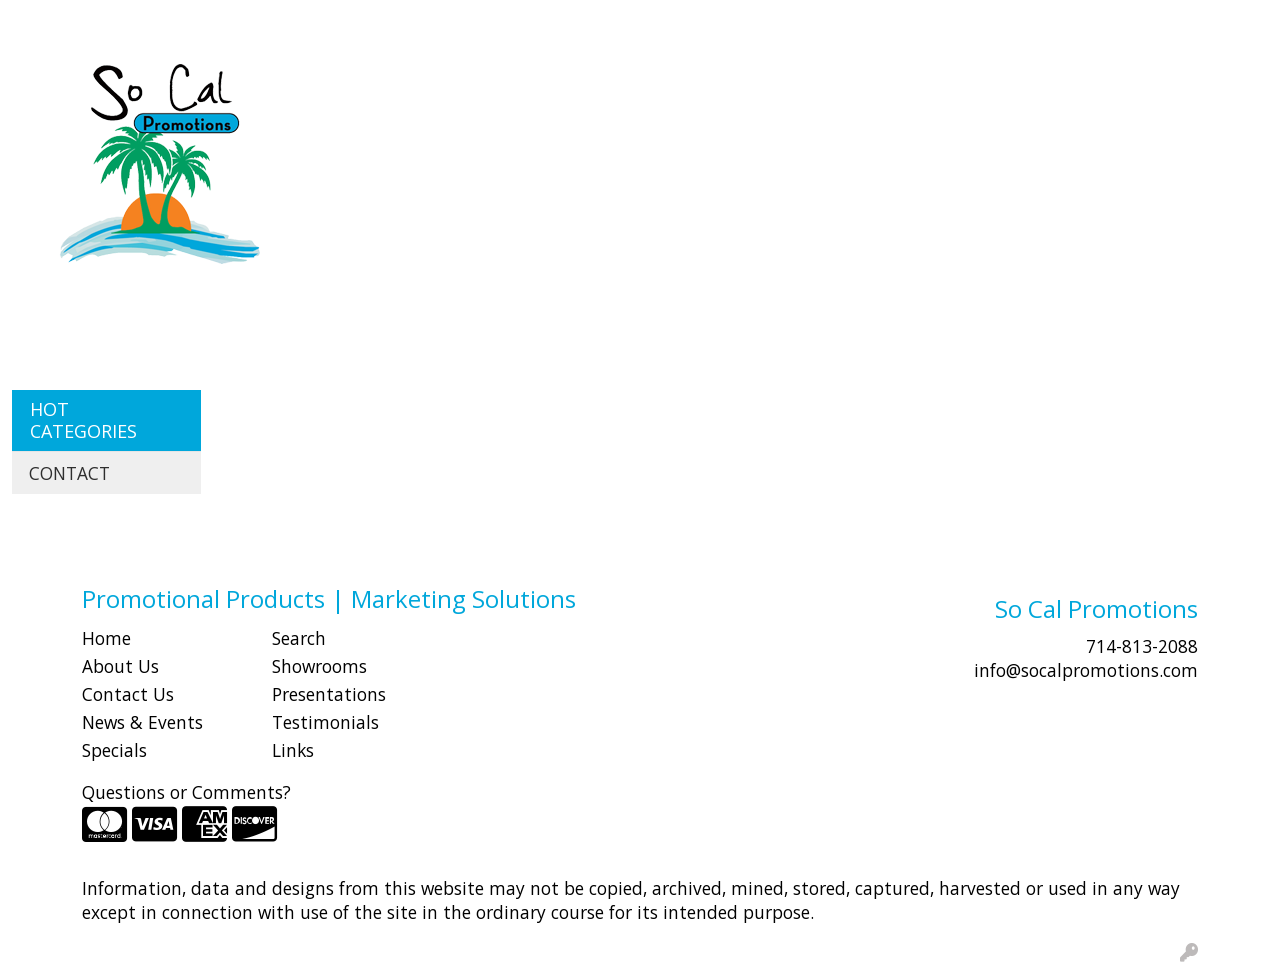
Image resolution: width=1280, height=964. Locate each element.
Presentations (329, 694)
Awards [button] (455, 88)
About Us (120, 666)
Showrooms (319, 666)
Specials (114, 750)
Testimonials (325, 722)
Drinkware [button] (631, 88)
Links (293, 750)
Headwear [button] (811, 88)
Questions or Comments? (186, 792)
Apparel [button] (360, 88)
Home (106, 638)
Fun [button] (721, 88)
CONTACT (270, 22)
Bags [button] (537, 88)
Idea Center (366, 22)
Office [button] (997, 88)
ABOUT (109, 22)
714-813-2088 (1142, 646)
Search (904, 22)
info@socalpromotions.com (1086, 670)
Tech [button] (1072, 88)
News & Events (142, 722)
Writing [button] (1156, 88)
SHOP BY (184, 22)
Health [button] (913, 88)
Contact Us (128, 694)
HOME (43, 22)
